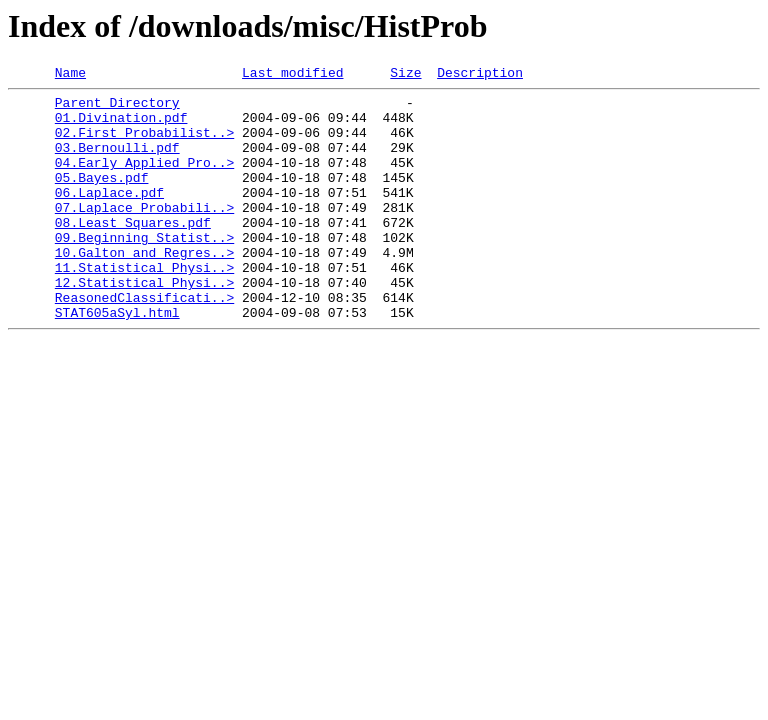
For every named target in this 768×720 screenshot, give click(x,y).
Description (480, 75)
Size (405, 75)
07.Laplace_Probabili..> (144, 234)
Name (70, 75)
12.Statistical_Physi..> (144, 324)
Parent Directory (117, 108)
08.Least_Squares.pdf (133, 252)
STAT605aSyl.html (117, 360)
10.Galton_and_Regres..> (144, 288)
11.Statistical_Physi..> (144, 306)
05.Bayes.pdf (102, 198)
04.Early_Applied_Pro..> (144, 180)
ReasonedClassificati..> (144, 342)
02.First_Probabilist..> (144, 144)
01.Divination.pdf (121, 126)
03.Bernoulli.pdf (117, 162)
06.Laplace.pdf (109, 216)
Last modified (292, 75)
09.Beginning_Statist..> (144, 270)
